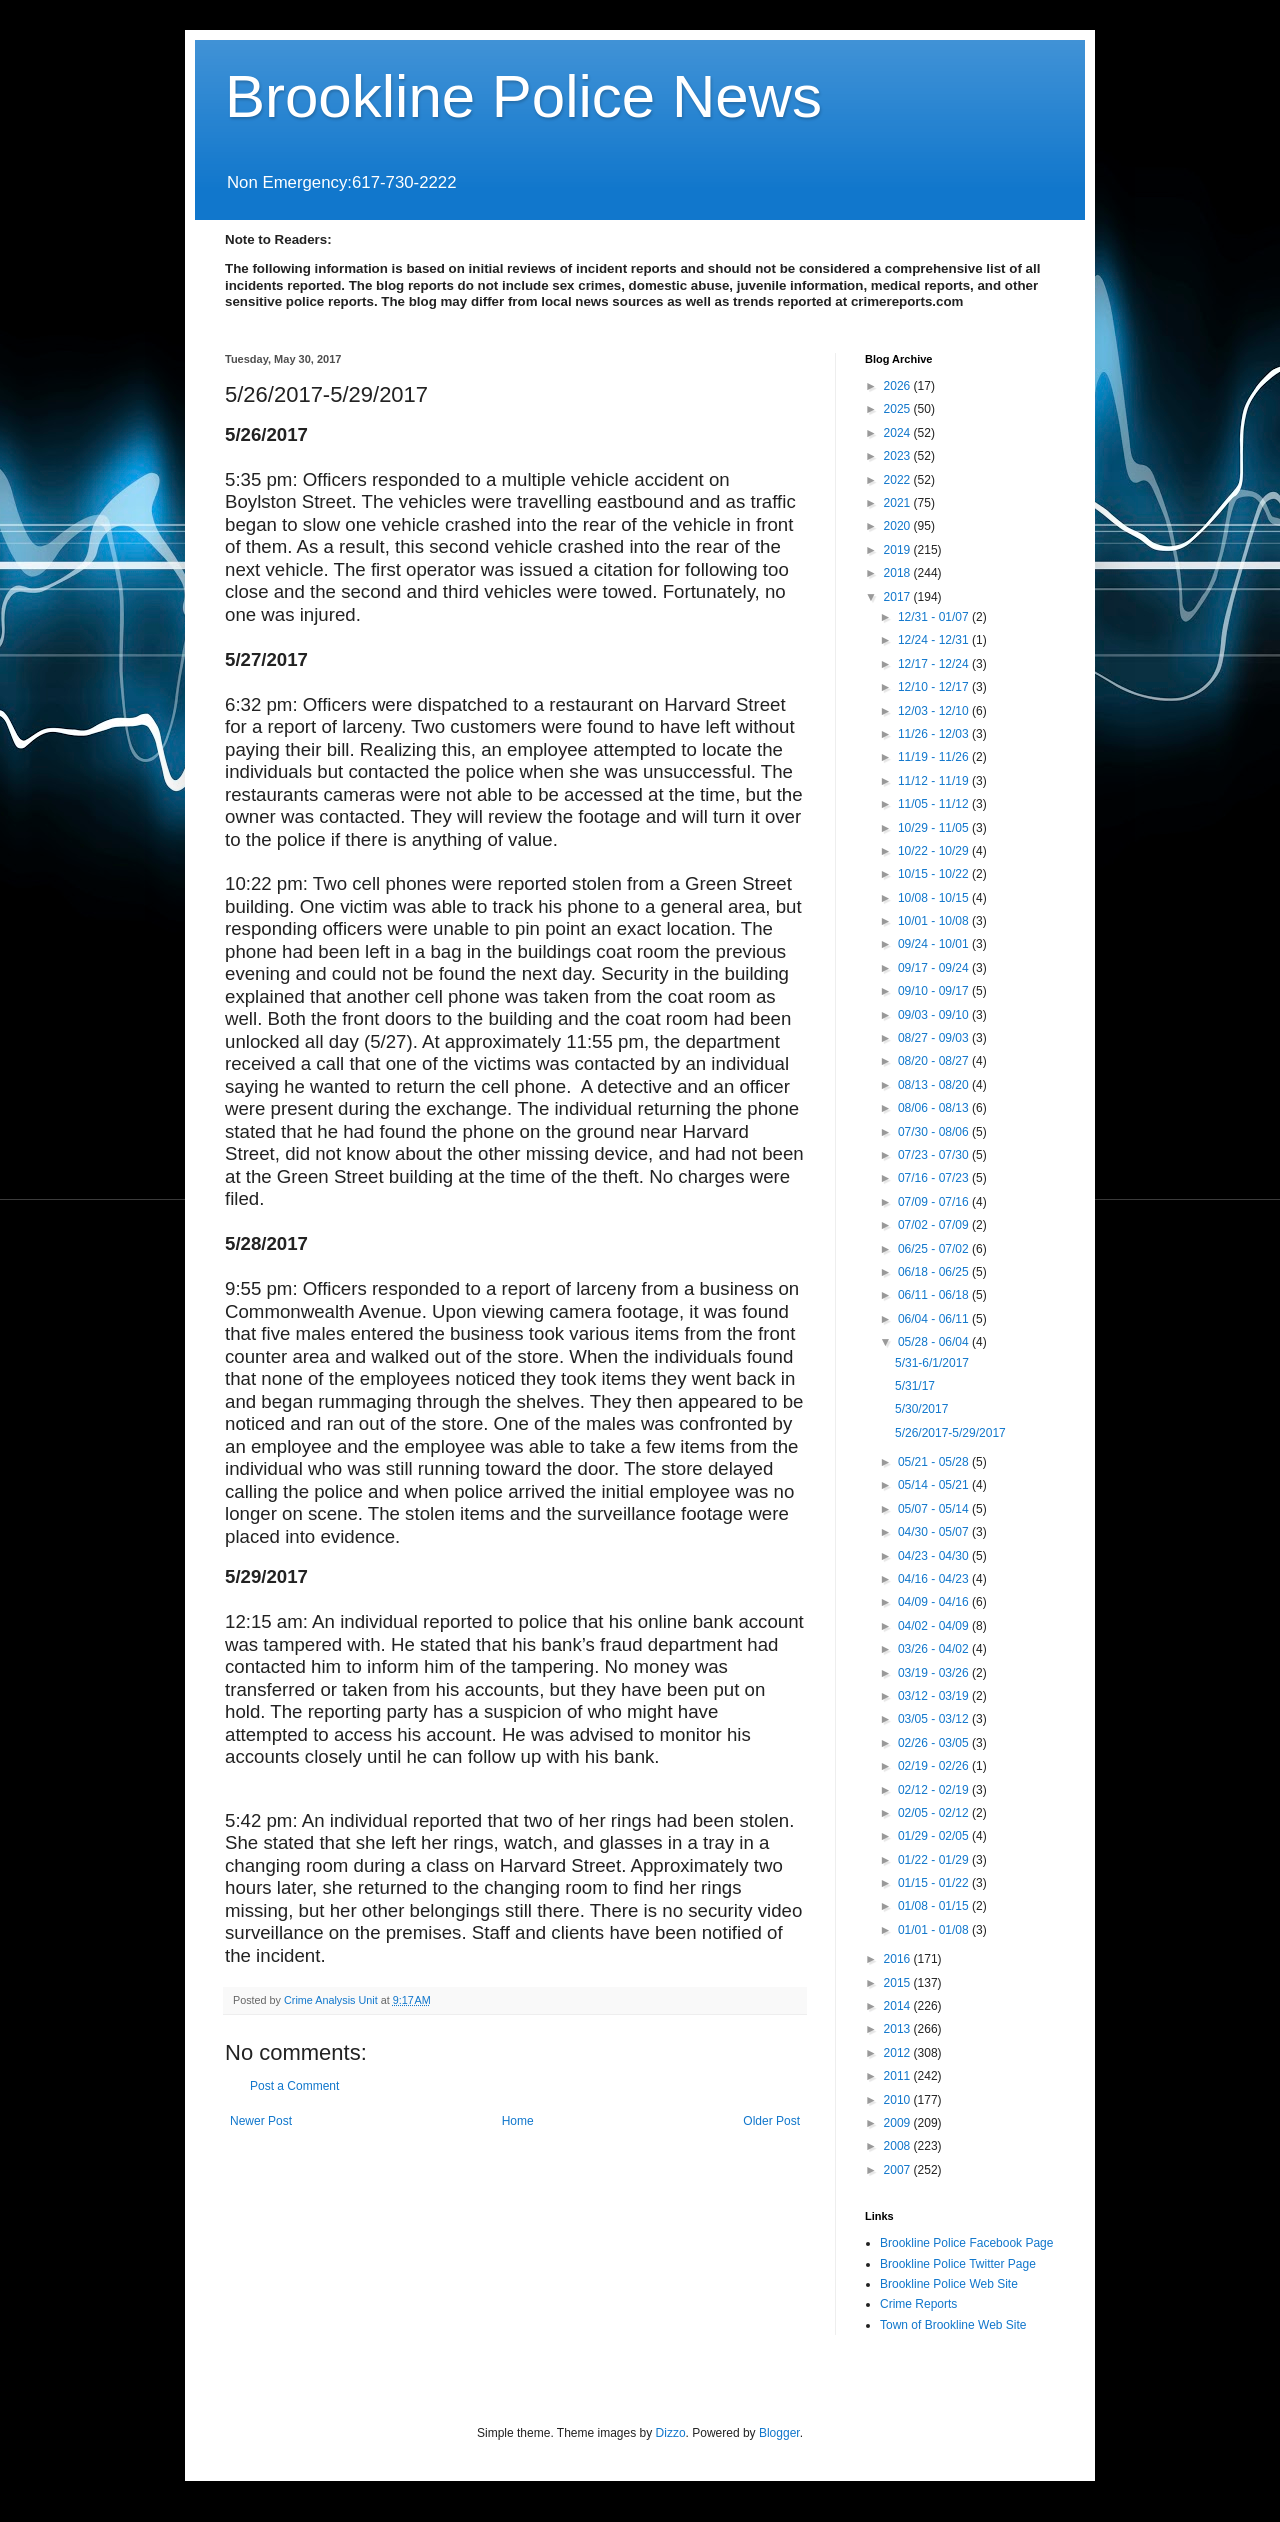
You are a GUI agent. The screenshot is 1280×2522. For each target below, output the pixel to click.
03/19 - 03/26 (935, 1673)
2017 (899, 597)
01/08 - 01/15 (935, 1906)
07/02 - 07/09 (935, 1225)
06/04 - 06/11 (935, 1319)
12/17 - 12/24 (935, 664)
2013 (899, 2029)
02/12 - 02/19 (935, 1790)
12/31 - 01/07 (935, 617)
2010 (899, 2100)
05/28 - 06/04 (935, 1342)
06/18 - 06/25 (935, 1272)
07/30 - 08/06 (935, 1132)
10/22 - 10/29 (935, 851)
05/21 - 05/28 (935, 1462)
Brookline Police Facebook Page (966, 2243)
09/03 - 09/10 (935, 1015)
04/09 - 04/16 (935, 1602)
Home (518, 2121)
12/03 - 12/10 (935, 711)
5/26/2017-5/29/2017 (950, 1433)
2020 (899, 526)
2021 (899, 503)
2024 (899, 433)
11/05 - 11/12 (935, 804)
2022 (899, 480)
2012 (899, 2053)
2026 (899, 386)
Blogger (779, 2433)
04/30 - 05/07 (935, 1532)
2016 (899, 1959)
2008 (899, 2146)
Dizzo (671, 2433)
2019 (899, 550)
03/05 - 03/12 (935, 1719)
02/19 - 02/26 (935, 1766)
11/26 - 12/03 (935, 734)
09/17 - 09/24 (935, 968)
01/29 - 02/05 (935, 1836)
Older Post (771, 2121)
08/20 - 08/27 (935, 1061)
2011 (899, 2076)
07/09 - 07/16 (935, 1202)
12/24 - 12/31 (935, 640)
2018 (899, 573)
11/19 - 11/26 (935, 757)
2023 (899, 456)
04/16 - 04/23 (935, 1579)
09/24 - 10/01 (935, 944)
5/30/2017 (921, 1409)
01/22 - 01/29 (935, 1860)
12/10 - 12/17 (935, 687)
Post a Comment (294, 2086)
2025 (899, 409)
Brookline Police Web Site (949, 2284)
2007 (899, 2170)
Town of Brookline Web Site (953, 2325)
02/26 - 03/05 (935, 1743)
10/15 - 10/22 (935, 874)
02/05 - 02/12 (935, 1813)
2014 (899, 2006)
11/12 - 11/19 (935, 781)
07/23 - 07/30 (935, 1155)
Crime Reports (918, 2304)
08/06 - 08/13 (935, 1108)
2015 (899, 1983)
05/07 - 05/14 (935, 1509)
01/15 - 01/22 (935, 1883)
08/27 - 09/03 (935, 1038)
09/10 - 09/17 (935, 991)
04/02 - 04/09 (935, 1626)
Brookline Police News (523, 96)
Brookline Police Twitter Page (958, 2264)
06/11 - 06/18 (935, 1295)
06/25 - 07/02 (935, 1249)
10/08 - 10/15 (935, 898)
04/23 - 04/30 (935, 1556)
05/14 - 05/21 (935, 1485)
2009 (899, 2123)
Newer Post (261, 2121)
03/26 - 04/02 (935, 1649)
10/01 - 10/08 (935, 921)
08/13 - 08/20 (935, 1085)
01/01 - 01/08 (935, 1930)
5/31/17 (915, 1386)
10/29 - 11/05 (935, 828)
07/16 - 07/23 (935, 1178)
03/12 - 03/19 (935, 1696)
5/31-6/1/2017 (932, 1363)
